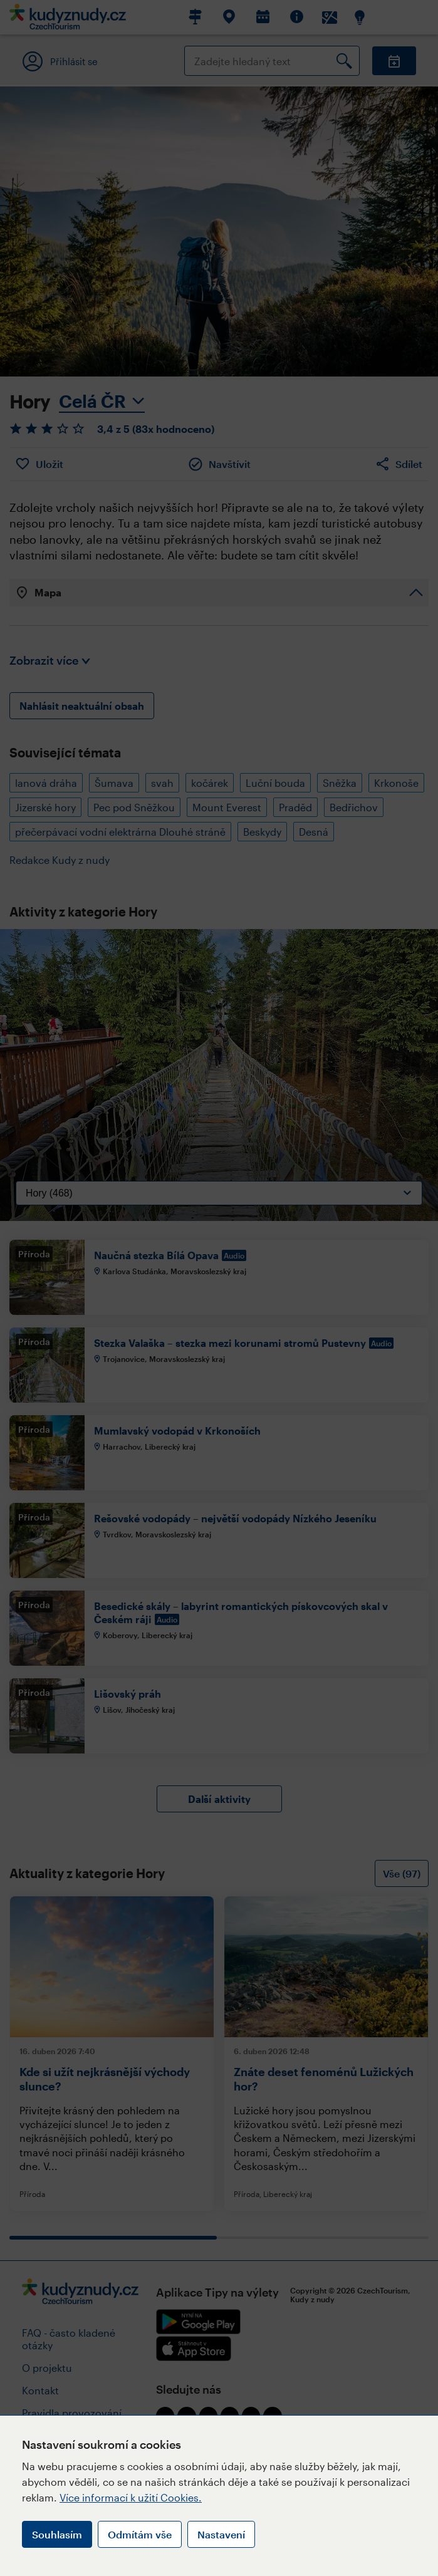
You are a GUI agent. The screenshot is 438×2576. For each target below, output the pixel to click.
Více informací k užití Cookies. (131, 2497)
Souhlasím (57, 2534)
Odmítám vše (140, 2534)
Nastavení (221, 2534)
